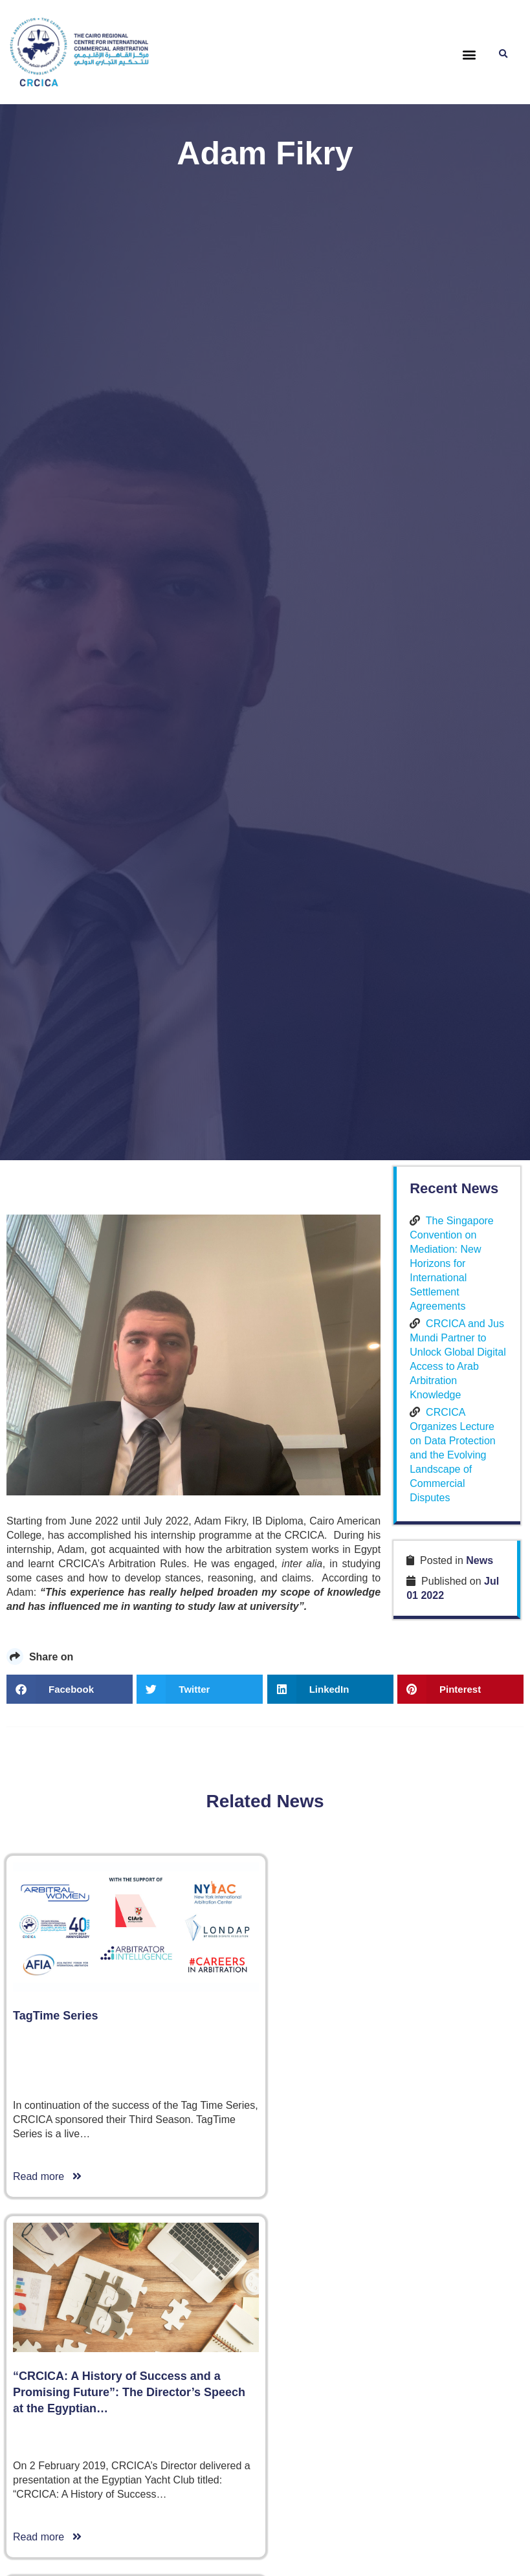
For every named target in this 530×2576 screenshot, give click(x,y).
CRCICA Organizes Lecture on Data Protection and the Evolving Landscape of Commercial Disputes (453, 1454)
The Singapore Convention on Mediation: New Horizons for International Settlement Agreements (452, 1263)
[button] (469, 54)
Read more (47, 2175)
